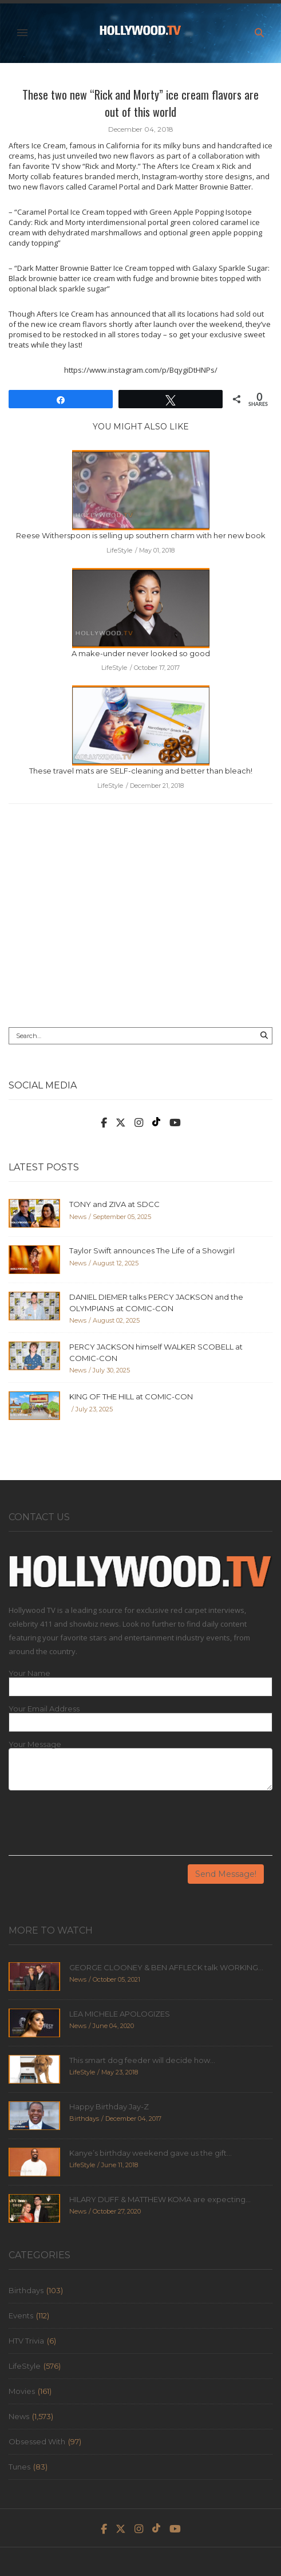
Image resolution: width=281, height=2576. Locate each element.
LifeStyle (25, 2365)
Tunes (19, 2466)
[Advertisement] (140, 924)
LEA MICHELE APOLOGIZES (119, 2013)
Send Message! (225, 1874)
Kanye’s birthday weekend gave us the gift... (150, 2152)
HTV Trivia (26, 2340)
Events (21, 2315)
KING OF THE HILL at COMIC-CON (131, 1396)
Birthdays (26, 2290)
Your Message (35, 1744)
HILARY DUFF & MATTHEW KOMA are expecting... (160, 2199)
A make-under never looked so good (141, 653)
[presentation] (96, 1827)
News (19, 2416)
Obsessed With (37, 2441)
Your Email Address (44, 1709)
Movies (22, 2391)
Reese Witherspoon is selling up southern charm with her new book (141, 535)
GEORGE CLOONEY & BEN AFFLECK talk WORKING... (166, 1967)
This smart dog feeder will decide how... (142, 2060)
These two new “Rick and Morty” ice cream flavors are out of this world (140, 103)
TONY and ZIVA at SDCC (114, 1204)
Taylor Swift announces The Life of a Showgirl (152, 1250)
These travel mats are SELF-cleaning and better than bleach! (140, 770)
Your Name (29, 1673)
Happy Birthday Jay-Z (109, 2106)
